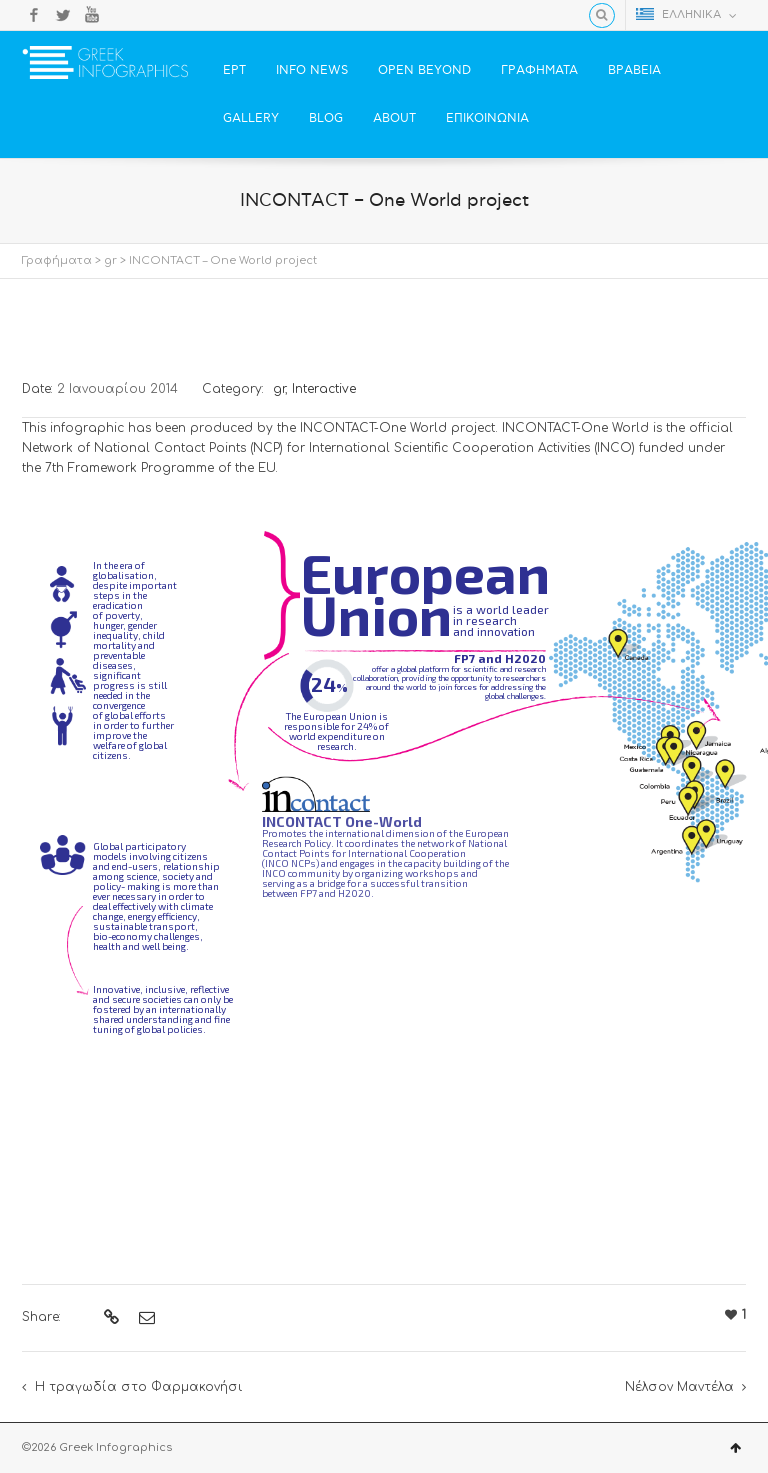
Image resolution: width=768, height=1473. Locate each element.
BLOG (326, 118)
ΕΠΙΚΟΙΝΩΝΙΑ (487, 118)
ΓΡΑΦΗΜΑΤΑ (539, 70)
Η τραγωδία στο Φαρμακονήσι (139, 1387)
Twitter (63, 15)
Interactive (324, 389)
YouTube (92, 15)
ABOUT (394, 118)
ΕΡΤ (234, 70)
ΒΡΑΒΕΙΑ (634, 70)
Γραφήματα (57, 260)
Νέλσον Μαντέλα (679, 1387)
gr (110, 260)
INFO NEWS (312, 70)
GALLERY (251, 118)
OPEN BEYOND (424, 70)
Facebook (34, 15)
